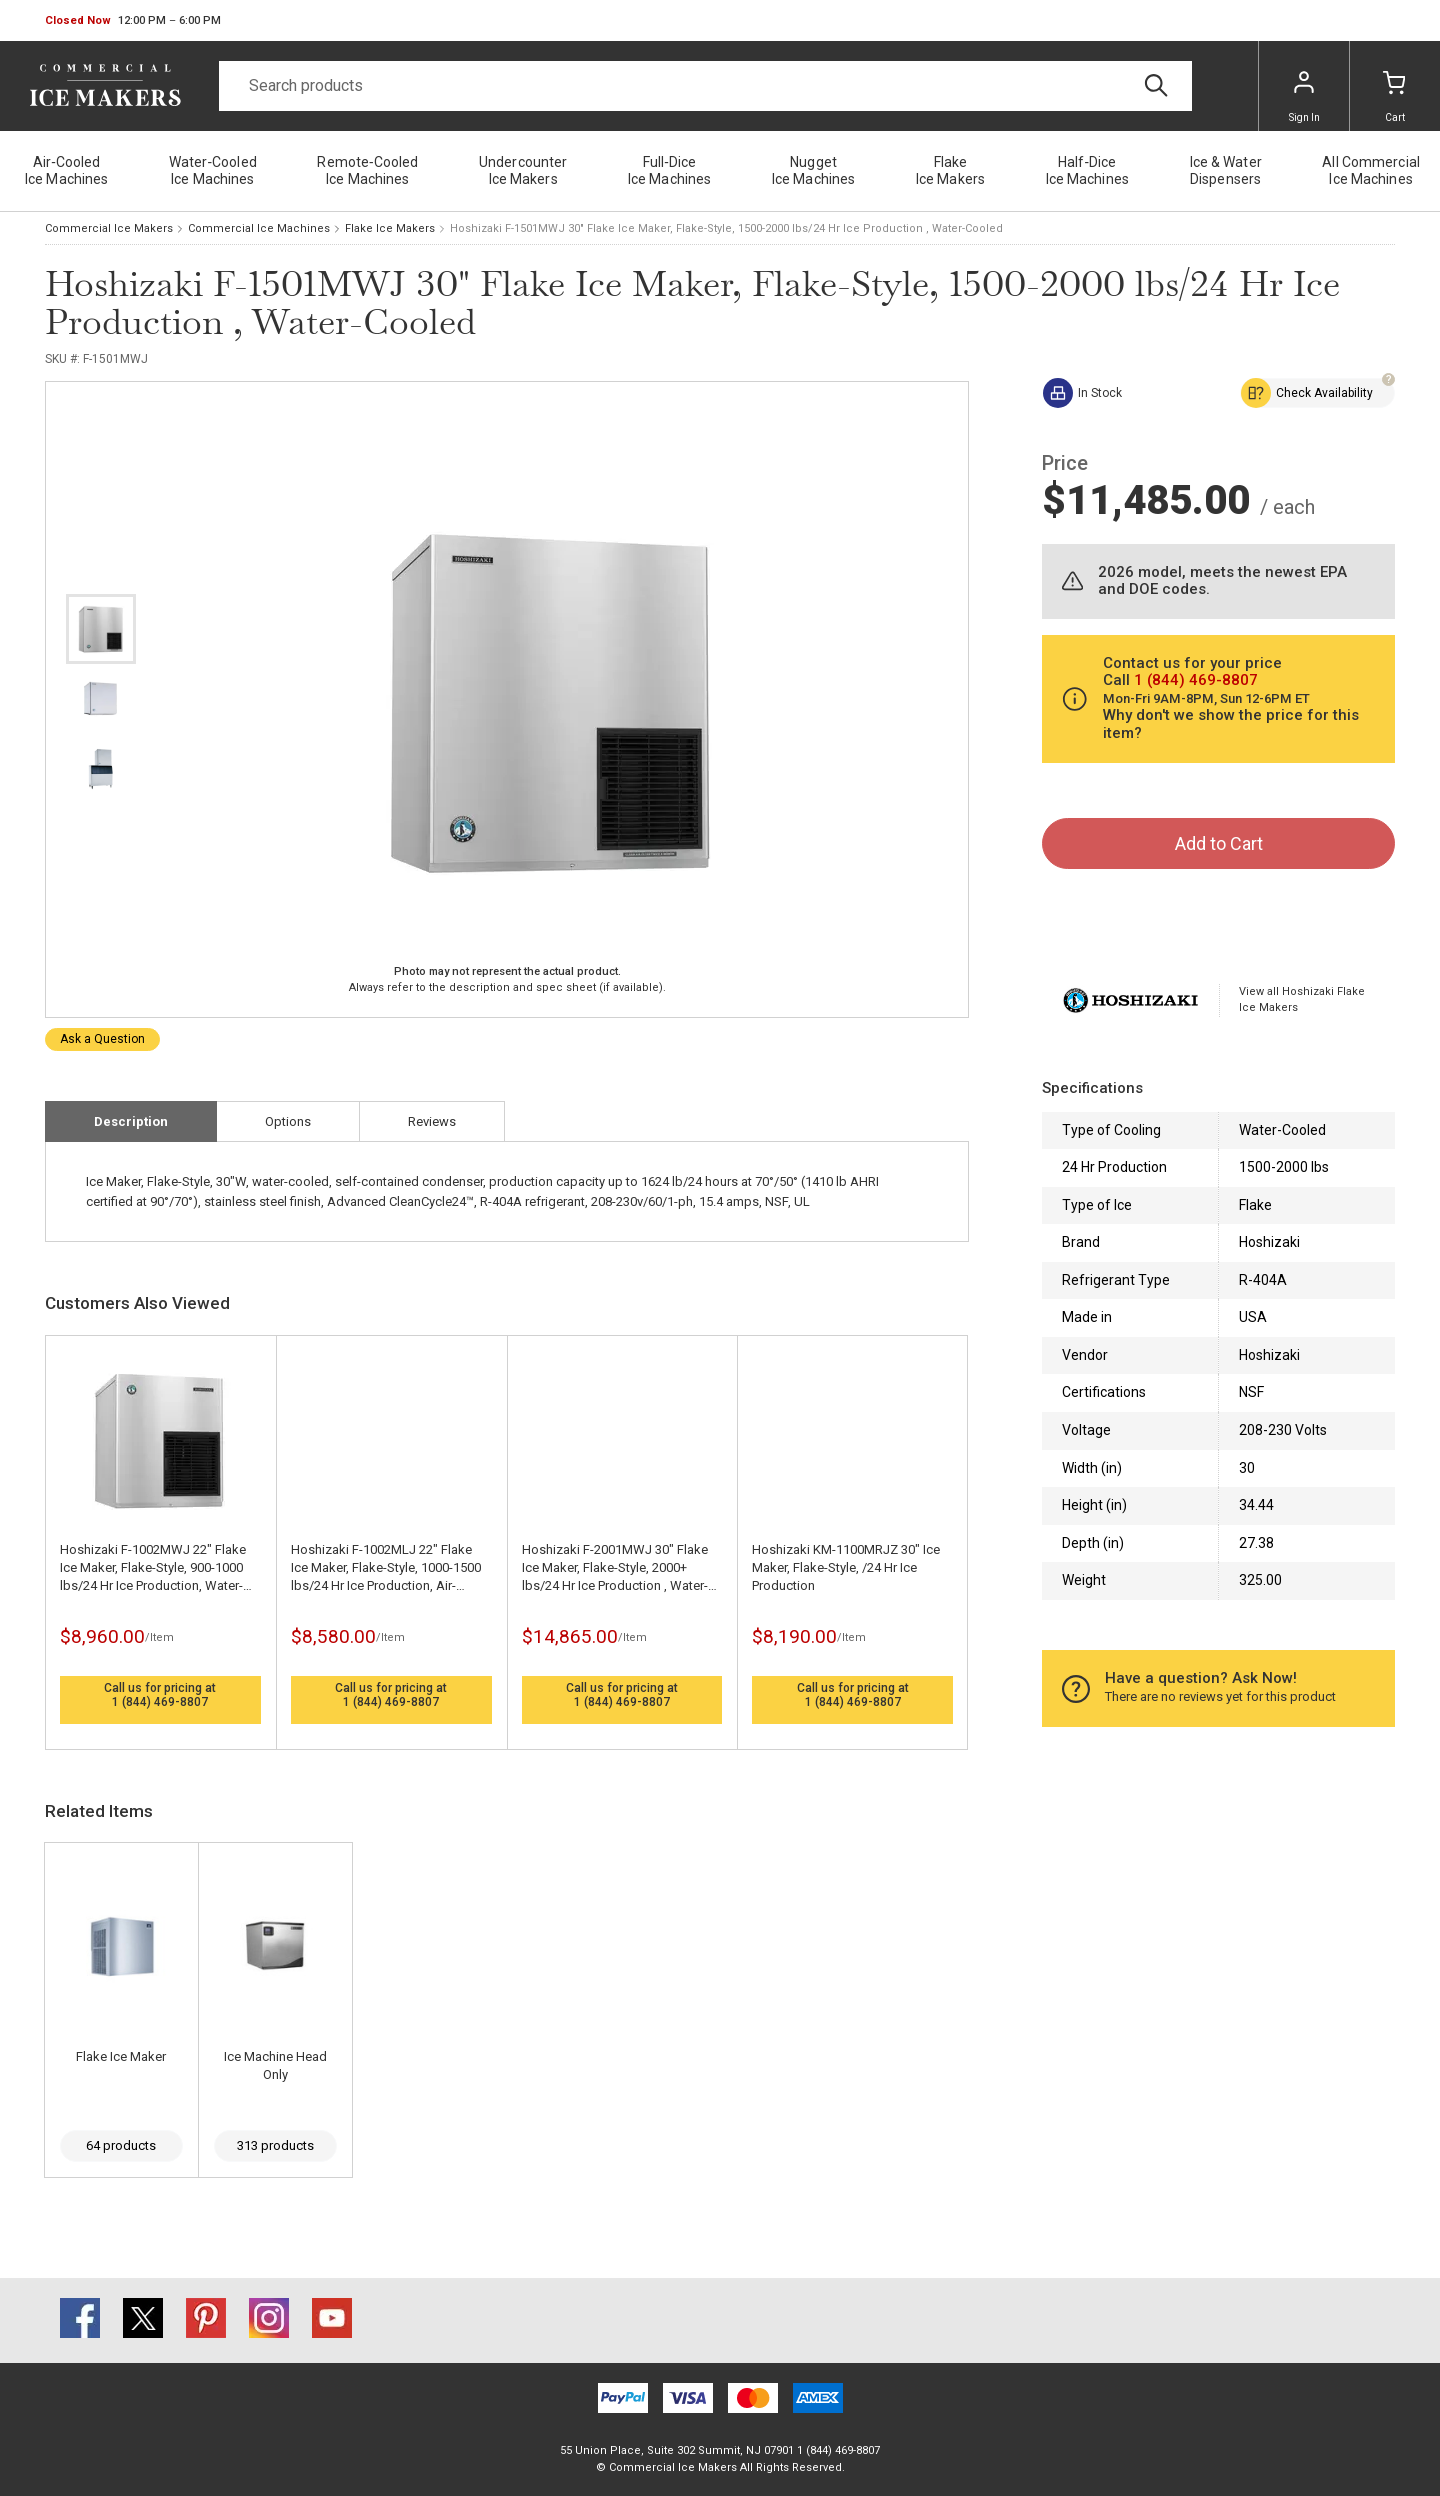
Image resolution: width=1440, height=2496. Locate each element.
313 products (275, 2145)
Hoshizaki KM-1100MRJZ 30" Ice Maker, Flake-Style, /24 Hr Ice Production (846, 1567)
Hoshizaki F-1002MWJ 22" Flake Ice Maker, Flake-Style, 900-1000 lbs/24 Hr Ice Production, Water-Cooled (153, 1568)
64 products (121, 2145)
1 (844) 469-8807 (160, 1702)
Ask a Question (102, 1039)
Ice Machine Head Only (275, 2065)
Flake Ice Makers (390, 228)
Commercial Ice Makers (109, 228)
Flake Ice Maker (121, 2056)
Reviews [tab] (432, 1121)
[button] (133, 21)
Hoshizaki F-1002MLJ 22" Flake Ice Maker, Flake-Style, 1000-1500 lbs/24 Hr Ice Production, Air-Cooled (386, 1568)
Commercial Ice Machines (259, 228)
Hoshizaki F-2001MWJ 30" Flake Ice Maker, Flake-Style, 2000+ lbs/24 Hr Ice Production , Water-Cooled (615, 1568)
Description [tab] (131, 1121)
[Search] (705, 86)
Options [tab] (288, 1121)
